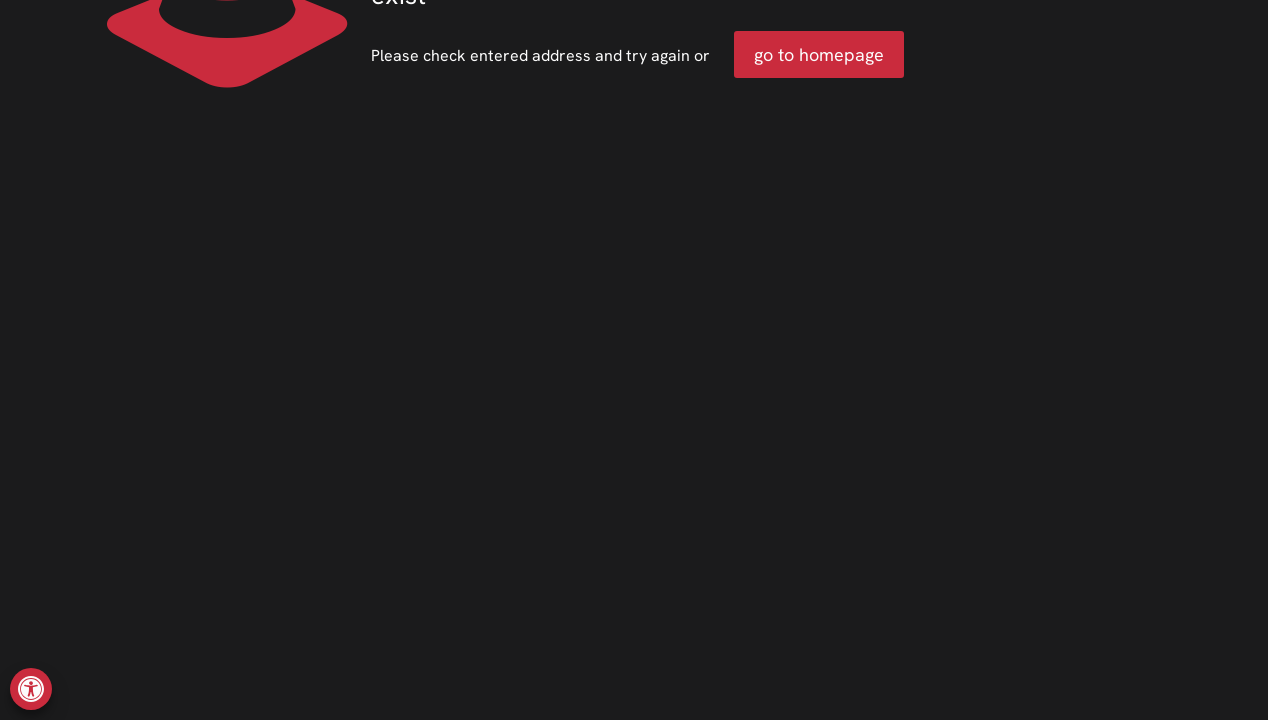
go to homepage (819, 54)
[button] (31, 689)
